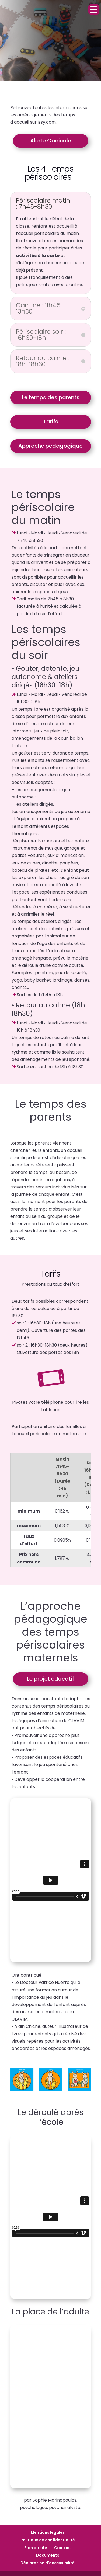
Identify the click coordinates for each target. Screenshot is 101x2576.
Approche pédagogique (50, 446)
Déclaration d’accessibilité (47, 2562)
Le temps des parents (50, 397)
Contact (62, 2547)
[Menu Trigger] (93, 9)
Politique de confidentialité (47, 2540)
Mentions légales (48, 2532)
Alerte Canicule (50, 140)
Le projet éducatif (50, 1678)
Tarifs (50, 421)
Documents (47, 2555)
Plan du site (35, 2547)
